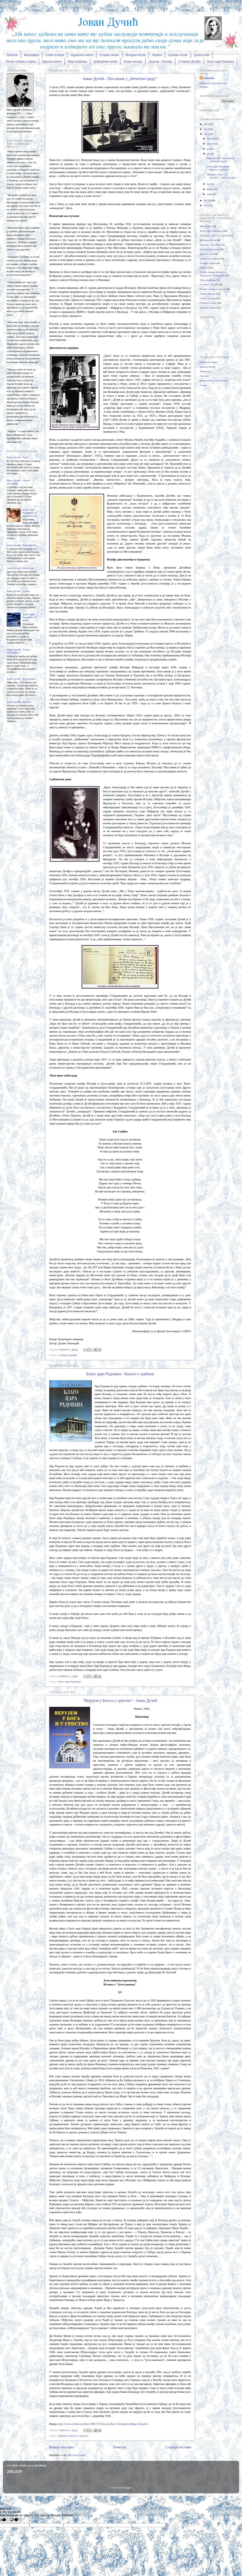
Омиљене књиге (209, 362)
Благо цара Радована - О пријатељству (29, 512)
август (211, 143)
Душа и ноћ (201, 55)
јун (209, 153)
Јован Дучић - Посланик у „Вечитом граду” (120, 78)
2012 (207, 200)
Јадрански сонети (81, 55)
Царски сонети (51, 61)
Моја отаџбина (77, 61)
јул (209, 148)
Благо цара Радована (220, 61)
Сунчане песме (178, 55)
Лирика (157, 55)
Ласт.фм (204, 376)
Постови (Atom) (76, 2455)
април (210, 189)
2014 (207, 129)
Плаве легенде (132, 61)
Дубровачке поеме (105, 61)
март (210, 194)
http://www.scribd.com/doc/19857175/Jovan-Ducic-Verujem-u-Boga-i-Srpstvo (103, 2423)
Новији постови (61, 2447)
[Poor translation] (14, 2520)
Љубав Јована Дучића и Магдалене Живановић (213, 274)
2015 (207, 124)
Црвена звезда (207, 366)
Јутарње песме (208, 263)
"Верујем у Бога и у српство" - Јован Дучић (120, 1700)
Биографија (31, 55)
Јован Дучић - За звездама (21, 678)
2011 (207, 205)
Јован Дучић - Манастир (20, 568)
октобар (211, 138)
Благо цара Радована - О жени (29, 617)
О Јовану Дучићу (189, 61)
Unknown (209, 78)
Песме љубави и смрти (21, 61)
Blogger (127, 2487)
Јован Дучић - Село (17, 457)
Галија (203, 385)
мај (209, 183)
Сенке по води (54, 55)
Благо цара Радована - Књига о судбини (120, 1374)
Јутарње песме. (109, 55)
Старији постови (178, 2447)
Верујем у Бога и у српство (73, 2435)
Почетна (12, 55)
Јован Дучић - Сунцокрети (21, 545)
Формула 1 (206, 371)
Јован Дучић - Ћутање (19, 701)
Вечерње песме (136, 55)
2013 (207, 134)
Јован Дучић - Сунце (18, 591)
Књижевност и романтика (214, 380)
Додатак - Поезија (160, 61)
